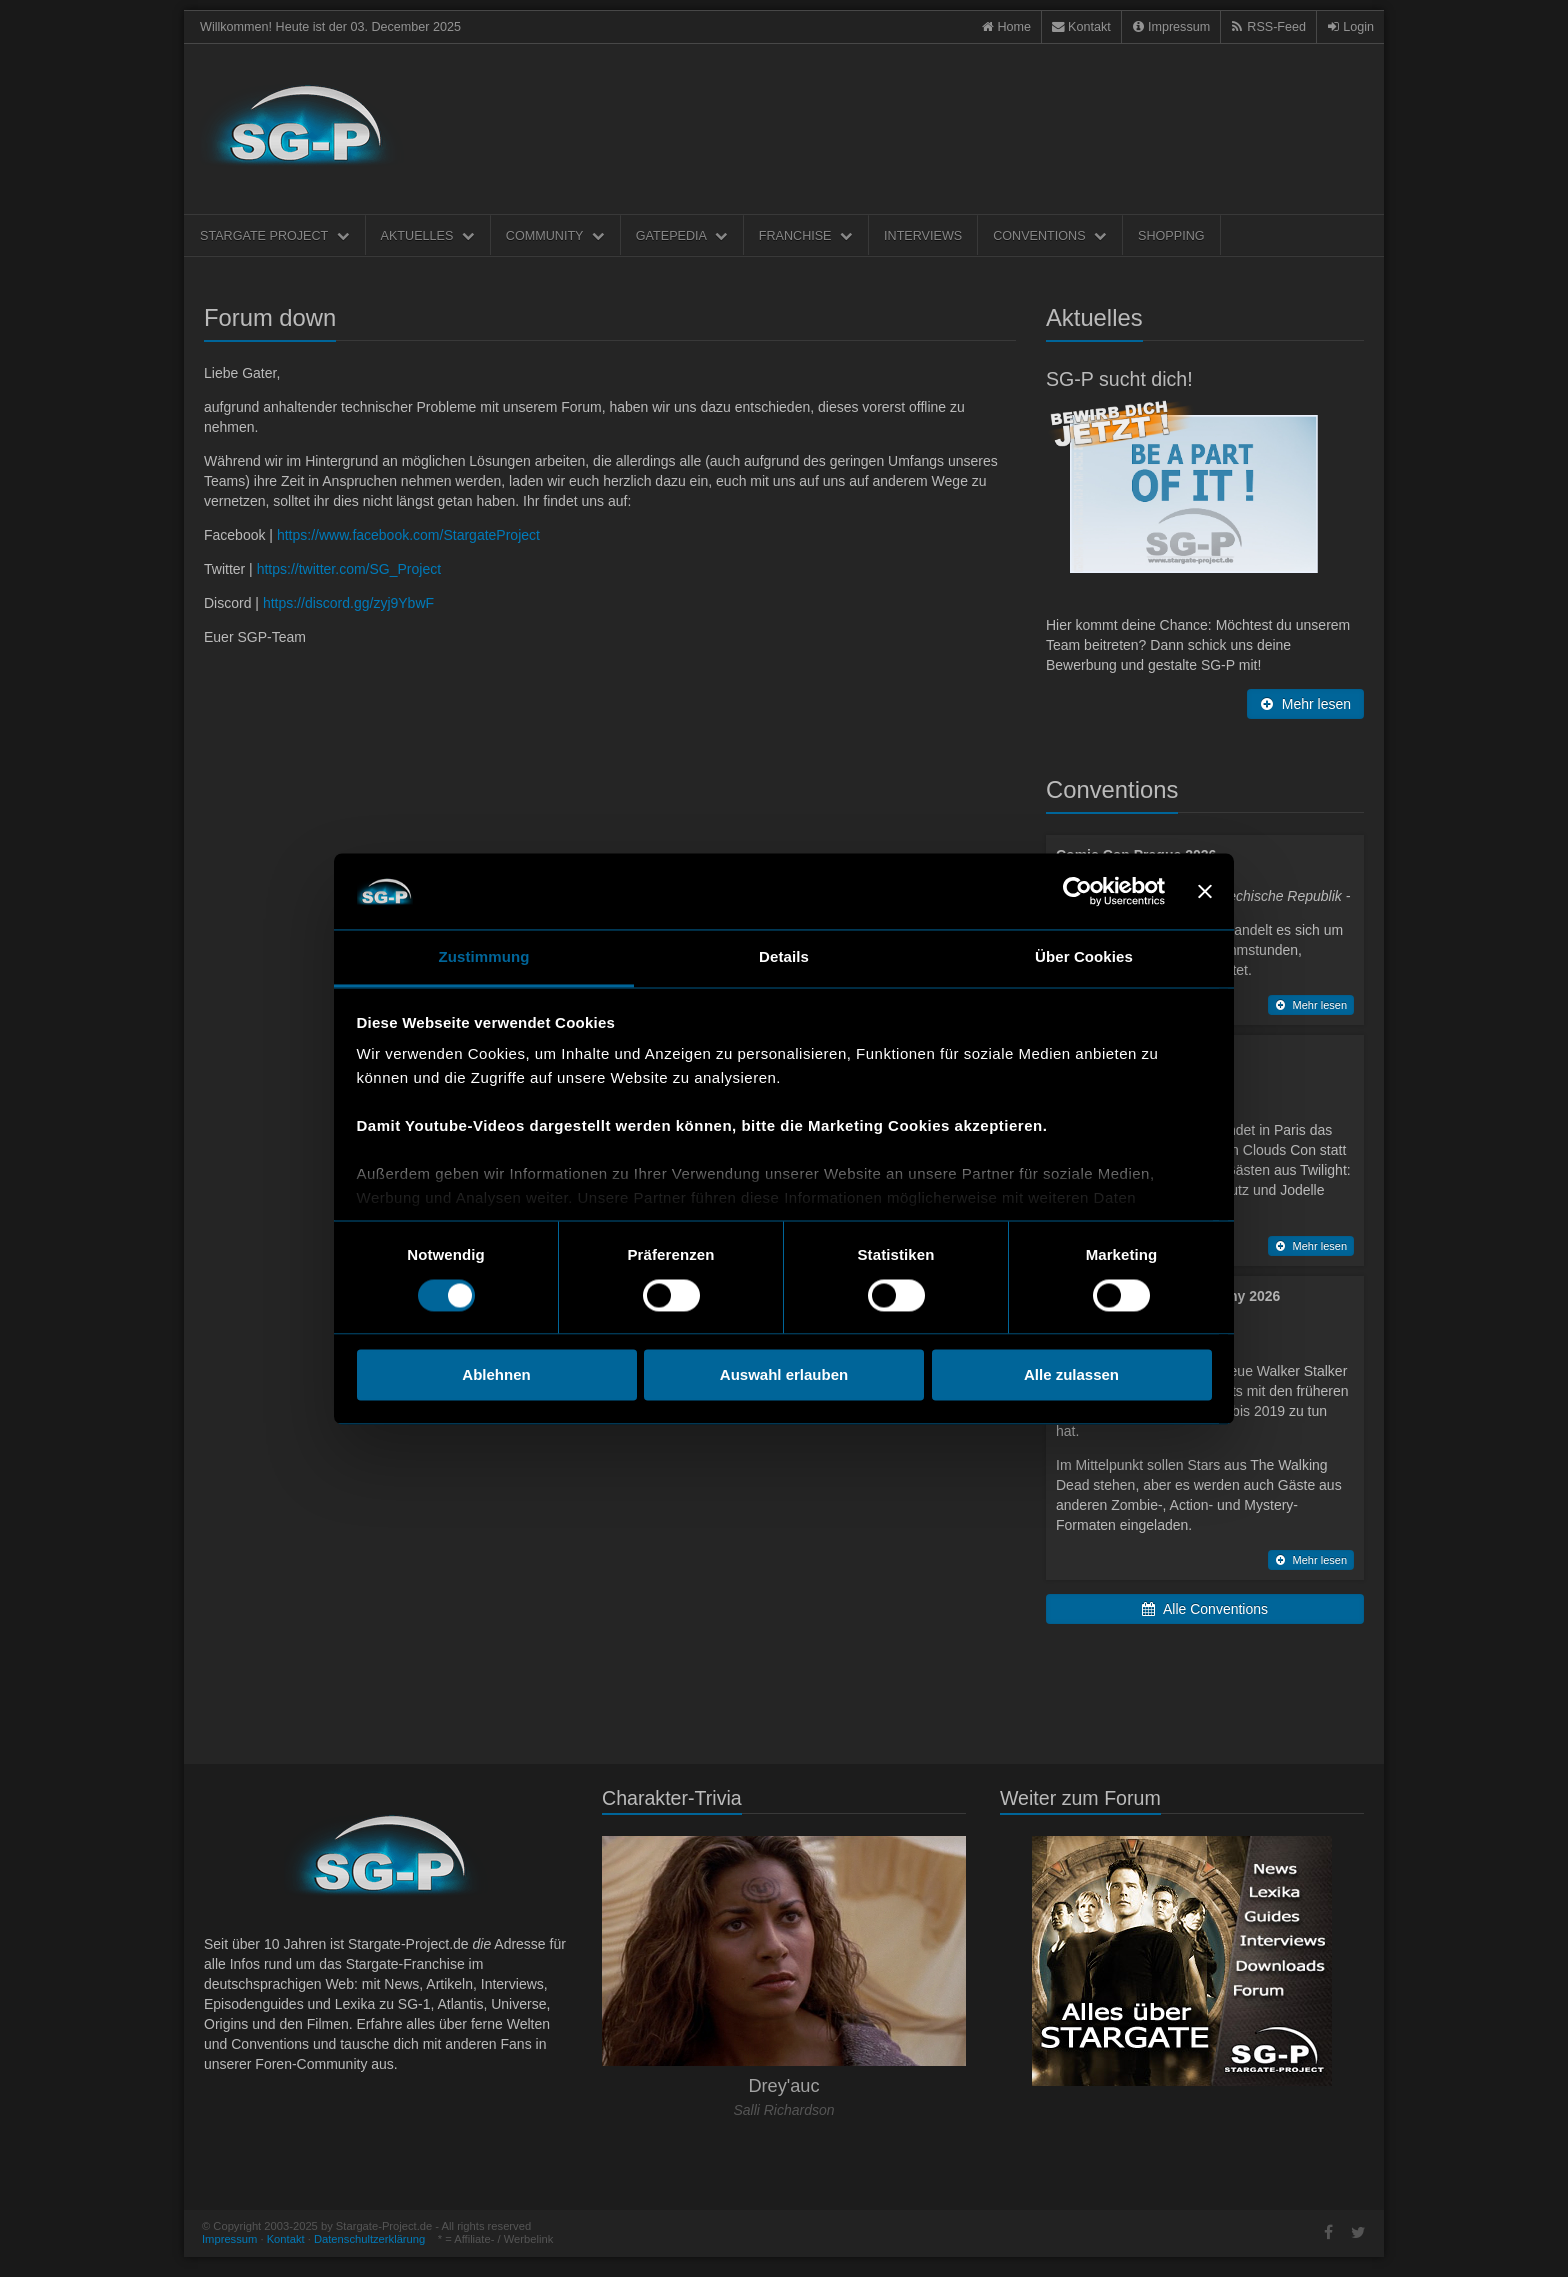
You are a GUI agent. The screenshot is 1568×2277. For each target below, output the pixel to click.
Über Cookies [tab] (1084, 957)
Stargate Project (275, 236)
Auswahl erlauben (784, 1375)
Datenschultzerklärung (369, 2239)
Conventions (1050, 236)
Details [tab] (784, 957)
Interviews (923, 236)
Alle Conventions (1205, 1609)
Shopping (1171, 236)
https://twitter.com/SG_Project (349, 569)
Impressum (229, 2239)
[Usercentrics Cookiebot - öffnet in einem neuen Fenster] (1077, 891)
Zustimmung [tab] (484, 957)
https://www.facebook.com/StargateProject (408, 535)
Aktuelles (428, 236)
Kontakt (286, 2239)
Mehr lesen (1305, 704)
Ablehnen (496, 1375)
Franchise (806, 236)
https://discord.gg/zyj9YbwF (348, 603)
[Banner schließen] (1205, 891)
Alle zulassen (1071, 1375)
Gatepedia (682, 236)
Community (555, 236)
